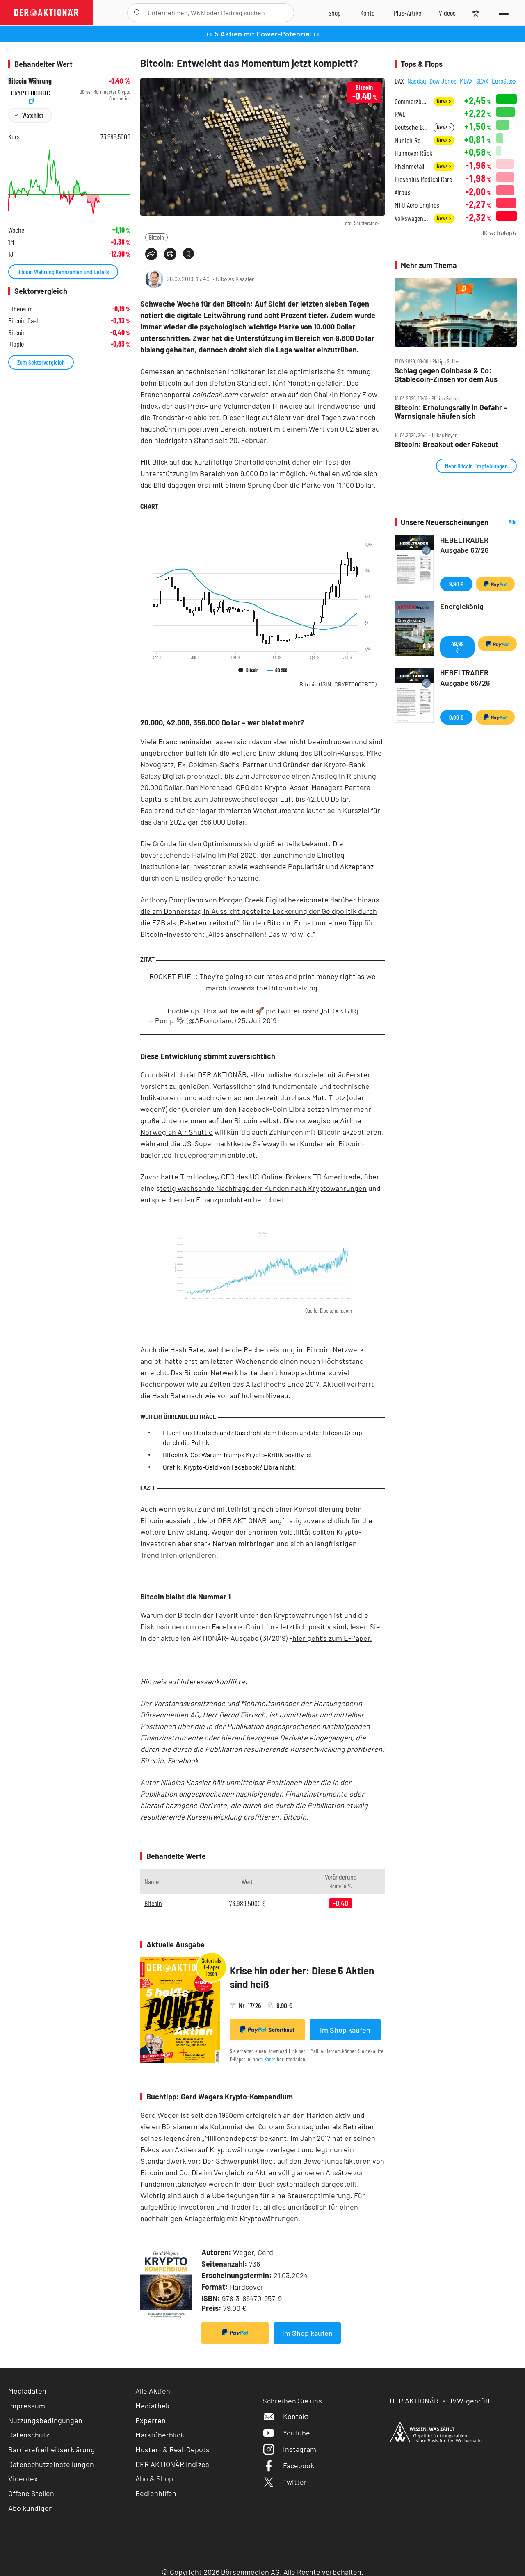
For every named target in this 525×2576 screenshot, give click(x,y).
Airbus (403, 192)
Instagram (289, 2448)
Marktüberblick (159, 2434)
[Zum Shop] (334, 12)
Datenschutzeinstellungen (51, 2464)
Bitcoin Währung (30, 81)
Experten (150, 2420)
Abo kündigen (30, 2507)
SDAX (482, 80)
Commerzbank (412, 101)
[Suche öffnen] (137, 12)
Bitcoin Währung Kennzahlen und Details (63, 271)
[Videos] (447, 12)
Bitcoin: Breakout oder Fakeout (446, 444)
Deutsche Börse (412, 127)
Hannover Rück (413, 153)
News (444, 101)
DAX (399, 80)
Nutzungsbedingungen (45, 2420)
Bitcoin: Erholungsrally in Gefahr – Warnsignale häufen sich (451, 411)
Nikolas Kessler (235, 278)
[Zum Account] (367, 12)
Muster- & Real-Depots (172, 2449)
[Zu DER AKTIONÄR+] (408, 12)
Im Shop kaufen (345, 2029)
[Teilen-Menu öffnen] (151, 254)
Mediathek (152, 2405)
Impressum (26, 2405)
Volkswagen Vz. (412, 218)
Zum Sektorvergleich (41, 362)
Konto (270, 2059)
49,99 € (457, 647)
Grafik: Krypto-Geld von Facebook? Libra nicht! (229, 1467)
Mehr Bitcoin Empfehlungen (476, 466)
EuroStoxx (504, 80)
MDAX (466, 80)
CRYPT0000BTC (30, 92)
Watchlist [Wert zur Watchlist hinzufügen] (32, 115)
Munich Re (407, 140)
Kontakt (285, 2416)
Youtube (286, 2432)
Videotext (24, 2478)
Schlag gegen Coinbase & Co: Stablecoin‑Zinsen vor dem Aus (446, 374)
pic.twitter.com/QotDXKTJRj (312, 1010)
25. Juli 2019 (256, 1020)
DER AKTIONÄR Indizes (172, 2464)
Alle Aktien (152, 2390)
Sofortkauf (267, 2029)
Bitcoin (156, 237)
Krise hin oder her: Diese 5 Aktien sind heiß (302, 1977)
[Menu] (502, 12)
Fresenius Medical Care (423, 179)
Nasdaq (416, 80)
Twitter (284, 2481)
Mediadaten (27, 2390)
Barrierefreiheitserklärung (51, 2449)
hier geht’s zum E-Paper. (332, 1637)
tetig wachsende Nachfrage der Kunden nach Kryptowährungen (263, 1188)
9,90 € (456, 584)
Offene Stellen (31, 2493)
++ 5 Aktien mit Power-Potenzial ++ (262, 33)
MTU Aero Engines (417, 205)
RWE (400, 114)
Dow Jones (443, 80)
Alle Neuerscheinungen (505, 522)
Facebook (288, 2465)
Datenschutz (28, 2434)
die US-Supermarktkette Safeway (224, 1143)
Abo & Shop (154, 2478)
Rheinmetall (409, 166)
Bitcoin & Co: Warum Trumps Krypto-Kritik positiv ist (238, 1454)
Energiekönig (462, 606)
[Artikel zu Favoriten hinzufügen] (188, 253)
